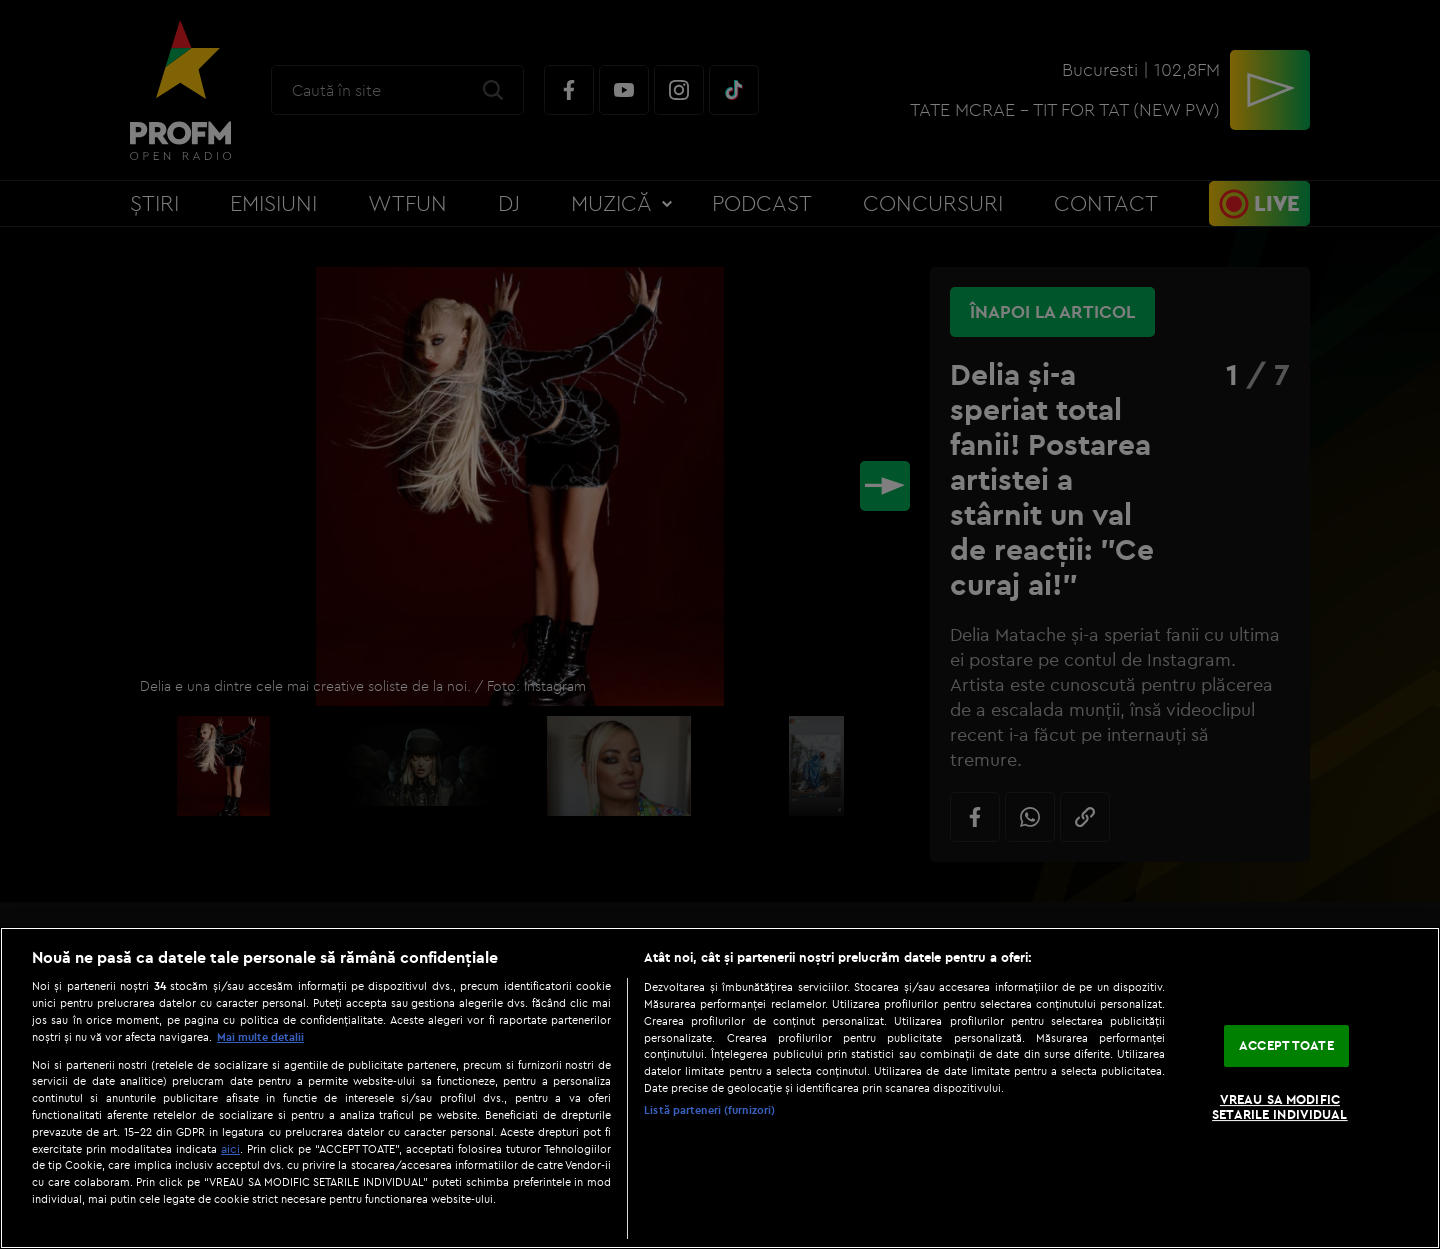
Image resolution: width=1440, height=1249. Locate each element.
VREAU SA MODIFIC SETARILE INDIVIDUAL (1279, 1107)
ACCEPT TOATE (1286, 1045)
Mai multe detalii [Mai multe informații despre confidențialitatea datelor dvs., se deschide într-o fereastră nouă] (260, 1037)
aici (230, 1148)
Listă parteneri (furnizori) (709, 1110)
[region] (720, 1088)
